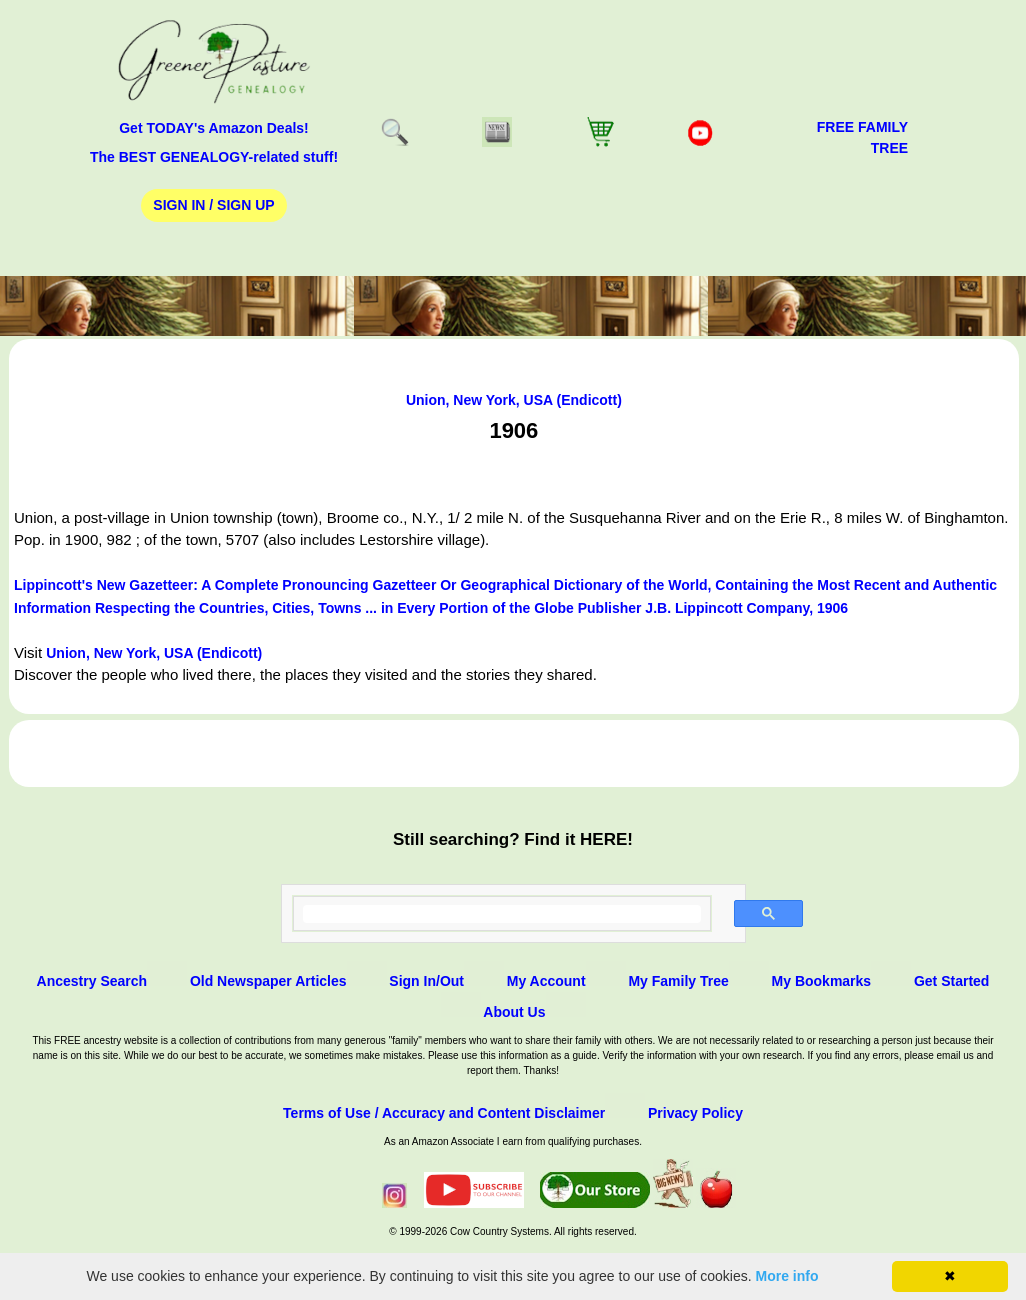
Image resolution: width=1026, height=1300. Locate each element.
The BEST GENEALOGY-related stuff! (214, 157)
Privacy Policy (695, 1113)
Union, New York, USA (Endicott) (514, 400)
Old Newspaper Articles (268, 981)
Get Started (951, 981)
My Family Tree (678, 981)
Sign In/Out (426, 981)
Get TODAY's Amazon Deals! (214, 128)
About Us (514, 1012)
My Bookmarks (822, 981)
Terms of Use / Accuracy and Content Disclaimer (444, 1113)
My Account (546, 981)
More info (787, 1276)
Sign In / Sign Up (213, 205)
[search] (502, 914)
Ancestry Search (92, 981)
